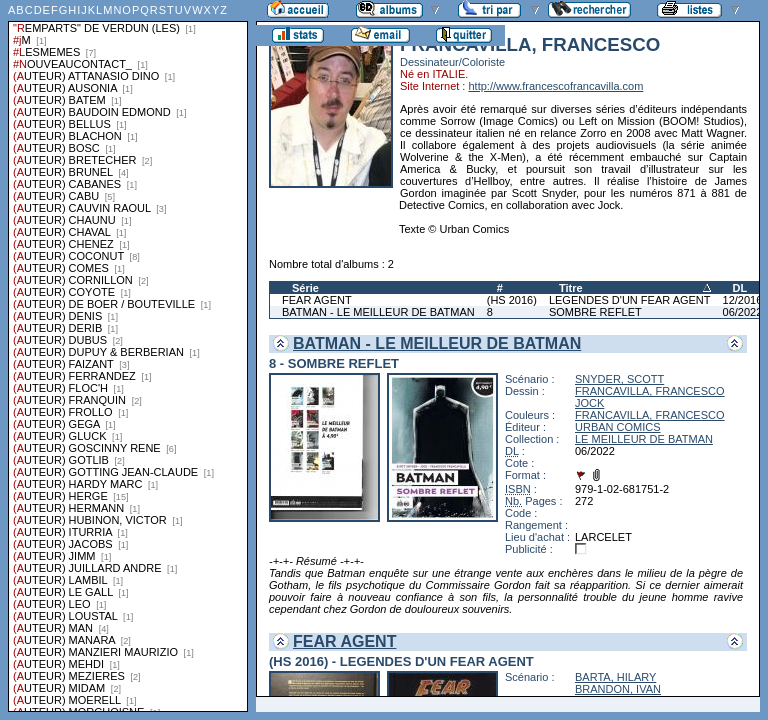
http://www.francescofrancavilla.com (555, 86)
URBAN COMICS (618, 427)
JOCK (589, 403)
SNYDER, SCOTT (619, 379)
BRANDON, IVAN (618, 689)
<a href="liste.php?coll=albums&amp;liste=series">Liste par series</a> (128, 356)
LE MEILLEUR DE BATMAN (644, 439)
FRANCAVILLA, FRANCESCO (650, 391)
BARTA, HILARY (615, 677)
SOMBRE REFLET (595, 312)
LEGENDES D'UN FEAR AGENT (630, 300)
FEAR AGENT (317, 300)
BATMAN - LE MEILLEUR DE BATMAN (378, 312)
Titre (571, 288)
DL (740, 288)
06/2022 (743, 312)
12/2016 (743, 300)
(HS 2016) (512, 300)
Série (305, 288)
